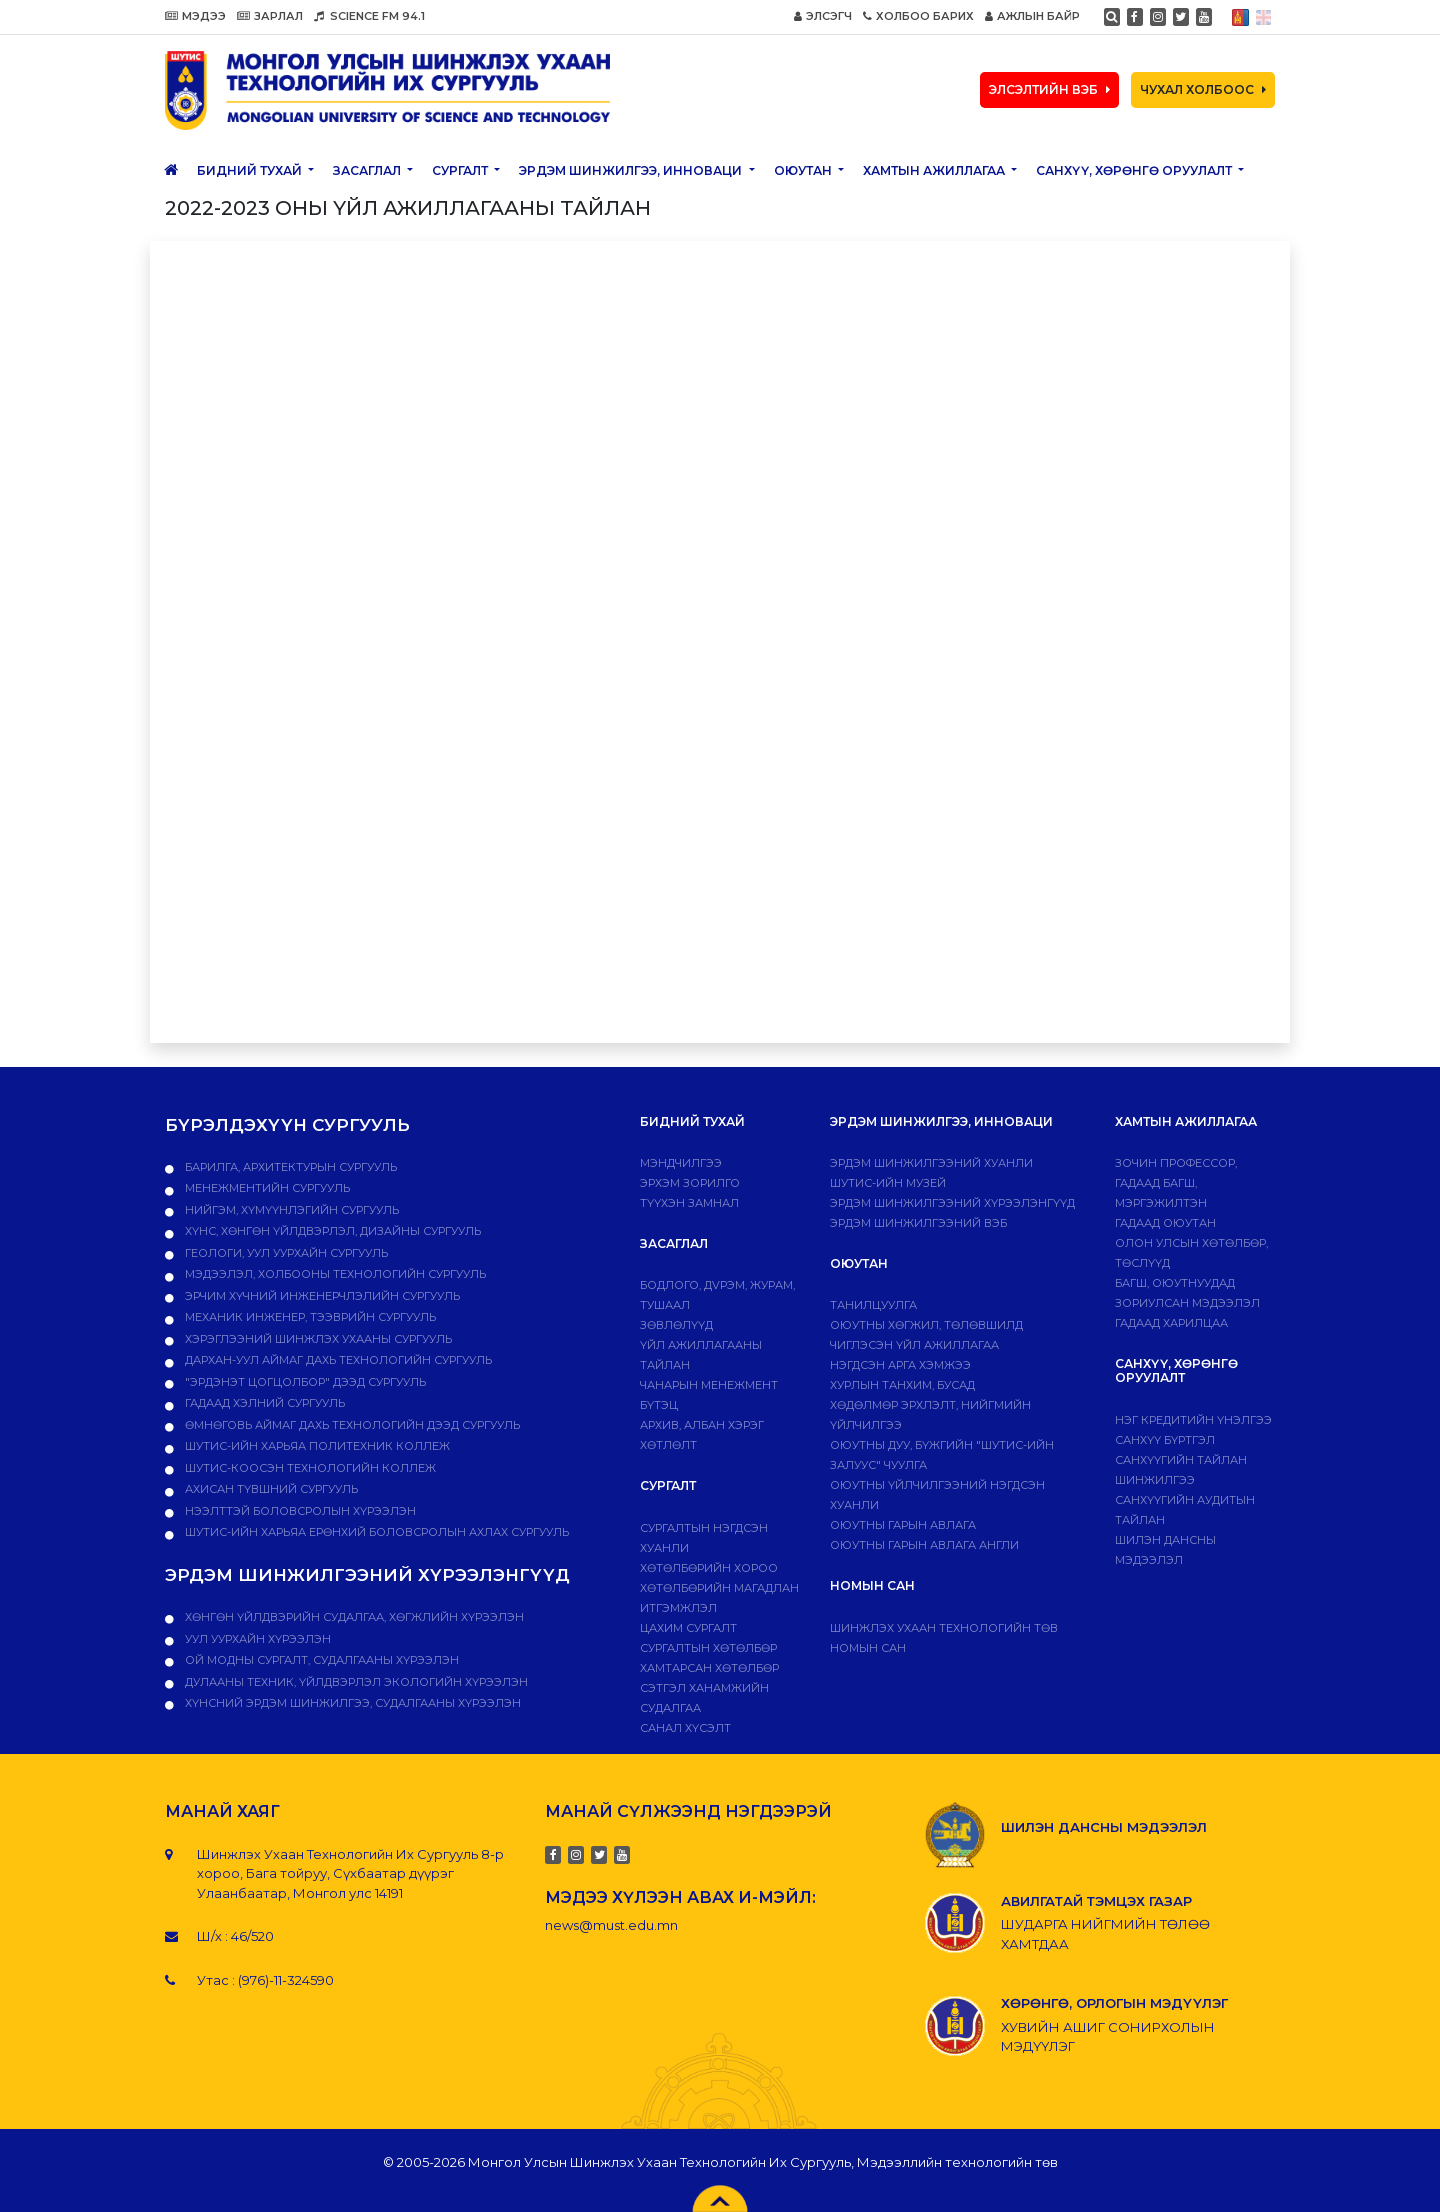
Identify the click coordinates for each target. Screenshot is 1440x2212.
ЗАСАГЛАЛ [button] (368, 170)
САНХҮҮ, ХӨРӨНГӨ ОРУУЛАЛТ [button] (1135, 170)
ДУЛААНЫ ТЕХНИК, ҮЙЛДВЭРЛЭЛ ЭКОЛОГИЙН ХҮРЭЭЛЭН (355, 1682)
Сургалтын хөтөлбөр (708, 1648)
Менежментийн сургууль (266, 1188)
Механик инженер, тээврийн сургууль (309, 1317)
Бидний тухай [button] (251, 170)
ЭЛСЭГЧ (823, 16)
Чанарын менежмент (709, 1385)
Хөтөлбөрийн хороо (709, 1568)
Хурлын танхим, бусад (902, 1385)
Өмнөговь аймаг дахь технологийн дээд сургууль (351, 1425)
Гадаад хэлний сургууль (263, 1403)
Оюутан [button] (804, 170)
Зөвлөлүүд (676, 1325)
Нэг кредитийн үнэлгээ (1193, 1420)
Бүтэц (659, 1405)
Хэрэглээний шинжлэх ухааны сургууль (317, 1339)
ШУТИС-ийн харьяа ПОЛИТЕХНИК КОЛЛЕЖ (316, 1446)
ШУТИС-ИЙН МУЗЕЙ (888, 1183)
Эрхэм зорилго (690, 1183)
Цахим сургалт (688, 1628)
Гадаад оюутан (1165, 1223)
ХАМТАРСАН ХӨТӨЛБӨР (709, 1668)
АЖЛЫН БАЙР (1032, 16)
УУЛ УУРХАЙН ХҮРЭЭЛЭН (256, 1639)
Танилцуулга (873, 1305)
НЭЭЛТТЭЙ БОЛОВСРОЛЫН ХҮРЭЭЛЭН (299, 1511)
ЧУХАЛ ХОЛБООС (1203, 89)
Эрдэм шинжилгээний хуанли (931, 1163)
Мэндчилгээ (681, 1163)
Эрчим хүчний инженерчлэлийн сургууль (321, 1296)
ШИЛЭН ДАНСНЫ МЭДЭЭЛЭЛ (1104, 1827)
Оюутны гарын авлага (903, 1525)
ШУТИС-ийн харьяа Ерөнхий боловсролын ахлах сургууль (375, 1532)
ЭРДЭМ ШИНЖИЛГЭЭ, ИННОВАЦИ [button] (632, 170)
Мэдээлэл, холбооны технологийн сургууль (334, 1274)
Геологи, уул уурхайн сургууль (285, 1253)
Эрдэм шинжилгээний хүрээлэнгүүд (952, 1203)
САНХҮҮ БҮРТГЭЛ (1165, 1440)
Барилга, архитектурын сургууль (289, 1167)
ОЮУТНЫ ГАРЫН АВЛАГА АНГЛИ (924, 1545)
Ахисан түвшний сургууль (270, 1489)
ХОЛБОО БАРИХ (918, 16)
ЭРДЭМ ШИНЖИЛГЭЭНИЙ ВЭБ (918, 1223)
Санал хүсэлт (685, 1728)
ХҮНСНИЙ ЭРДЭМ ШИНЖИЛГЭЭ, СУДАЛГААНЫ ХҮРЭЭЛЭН (351, 1703)
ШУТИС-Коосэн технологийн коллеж (309, 1468)
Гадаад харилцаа (1171, 1323)
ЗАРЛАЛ (270, 16)
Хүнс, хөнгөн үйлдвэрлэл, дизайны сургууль (331, 1231)
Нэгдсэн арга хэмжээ (900, 1365)
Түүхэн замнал (689, 1203)
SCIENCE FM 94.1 (369, 16)
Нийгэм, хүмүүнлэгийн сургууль (290, 1210)
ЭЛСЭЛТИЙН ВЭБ (1049, 89)
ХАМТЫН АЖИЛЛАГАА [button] (935, 170)
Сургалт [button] (461, 170)
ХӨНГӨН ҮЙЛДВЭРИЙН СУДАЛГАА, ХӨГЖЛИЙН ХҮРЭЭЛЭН (353, 1617)
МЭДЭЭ (195, 16)
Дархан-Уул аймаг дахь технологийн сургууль (337, 1360)
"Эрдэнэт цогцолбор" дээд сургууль (304, 1382)
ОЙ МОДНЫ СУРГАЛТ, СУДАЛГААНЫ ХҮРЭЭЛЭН (320, 1660)
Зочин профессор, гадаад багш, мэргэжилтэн (1176, 1183)
